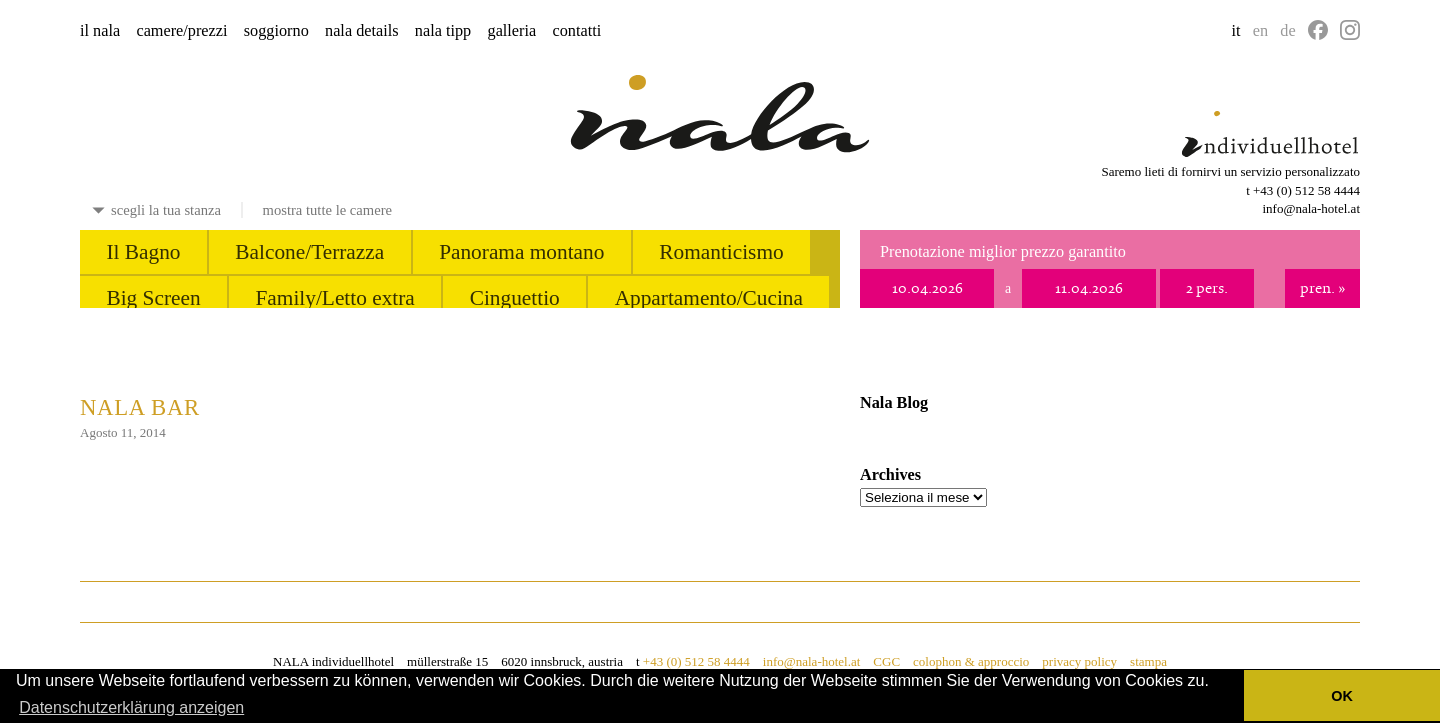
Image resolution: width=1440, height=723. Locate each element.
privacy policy (1079, 661)
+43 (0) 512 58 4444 (1306, 190)
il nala (100, 31)
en (1260, 31)
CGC (886, 661)
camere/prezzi (181, 31)
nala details (362, 31)
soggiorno (276, 31)
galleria (512, 31)
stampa (1148, 661)
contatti (576, 31)
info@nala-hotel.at (1311, 208)
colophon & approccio (971, 661)
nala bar (140, 407)
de (1287, 31)
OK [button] (1342, 696)
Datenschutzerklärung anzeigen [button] (131, 707)
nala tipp (443, 31)
